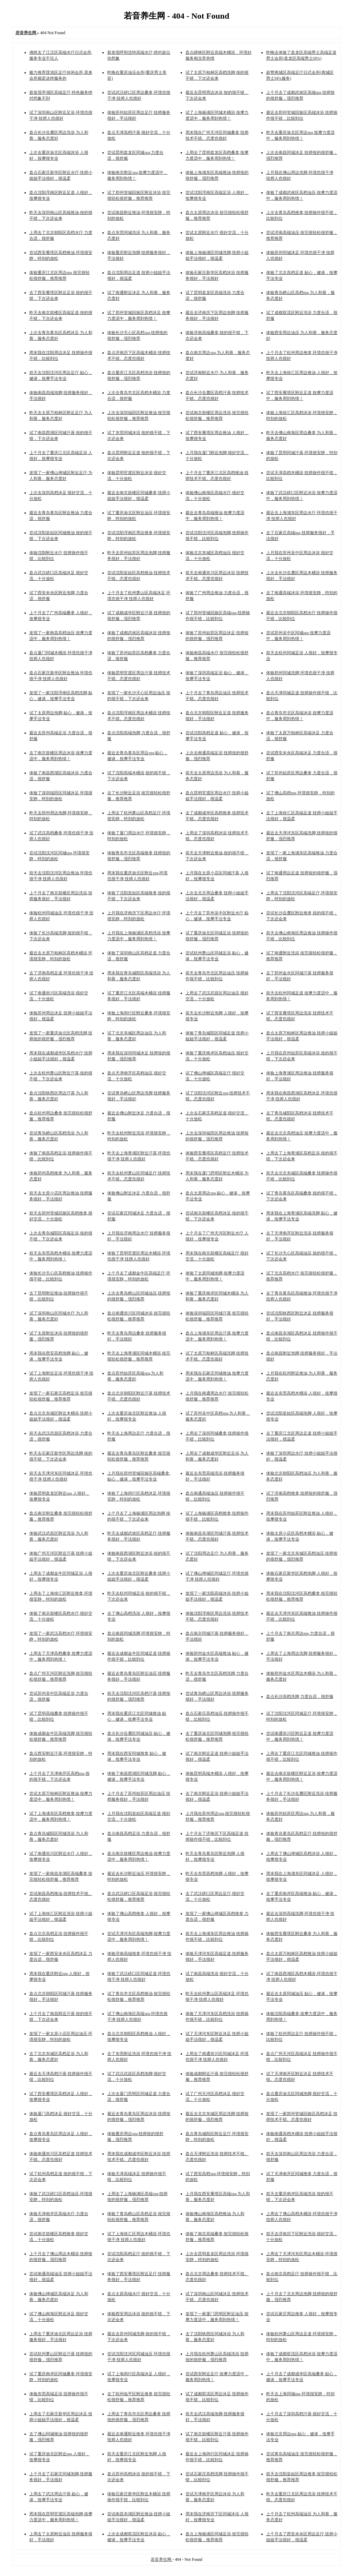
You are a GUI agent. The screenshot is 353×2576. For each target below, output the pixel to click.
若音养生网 (161, 2559)
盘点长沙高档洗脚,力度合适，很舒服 (299, 1696)
